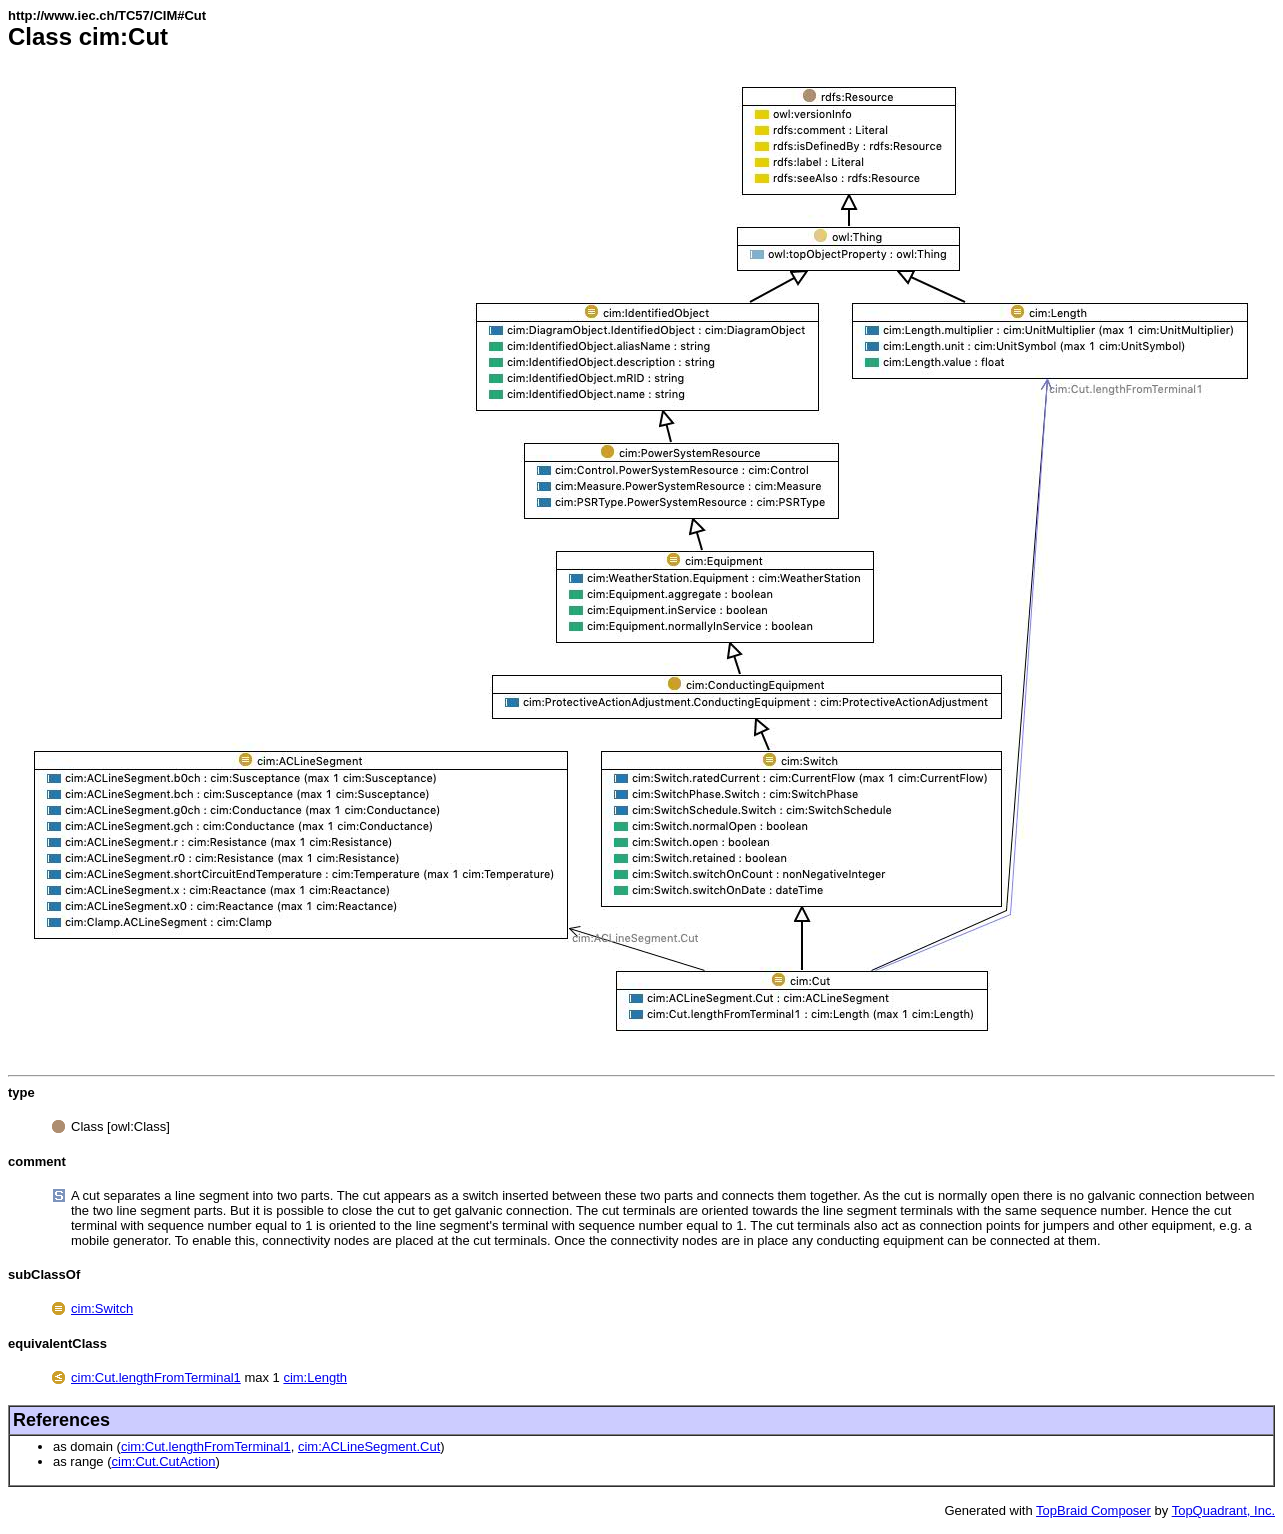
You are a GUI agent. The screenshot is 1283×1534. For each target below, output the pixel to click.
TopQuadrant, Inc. (1223, 1510)
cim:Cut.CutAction (164, 1461)
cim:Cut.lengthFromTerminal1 (156, 1377)
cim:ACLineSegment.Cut (369, 1446)
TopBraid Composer (1093, 1510)
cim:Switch (102, 1308)
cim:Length (315, 1377)
